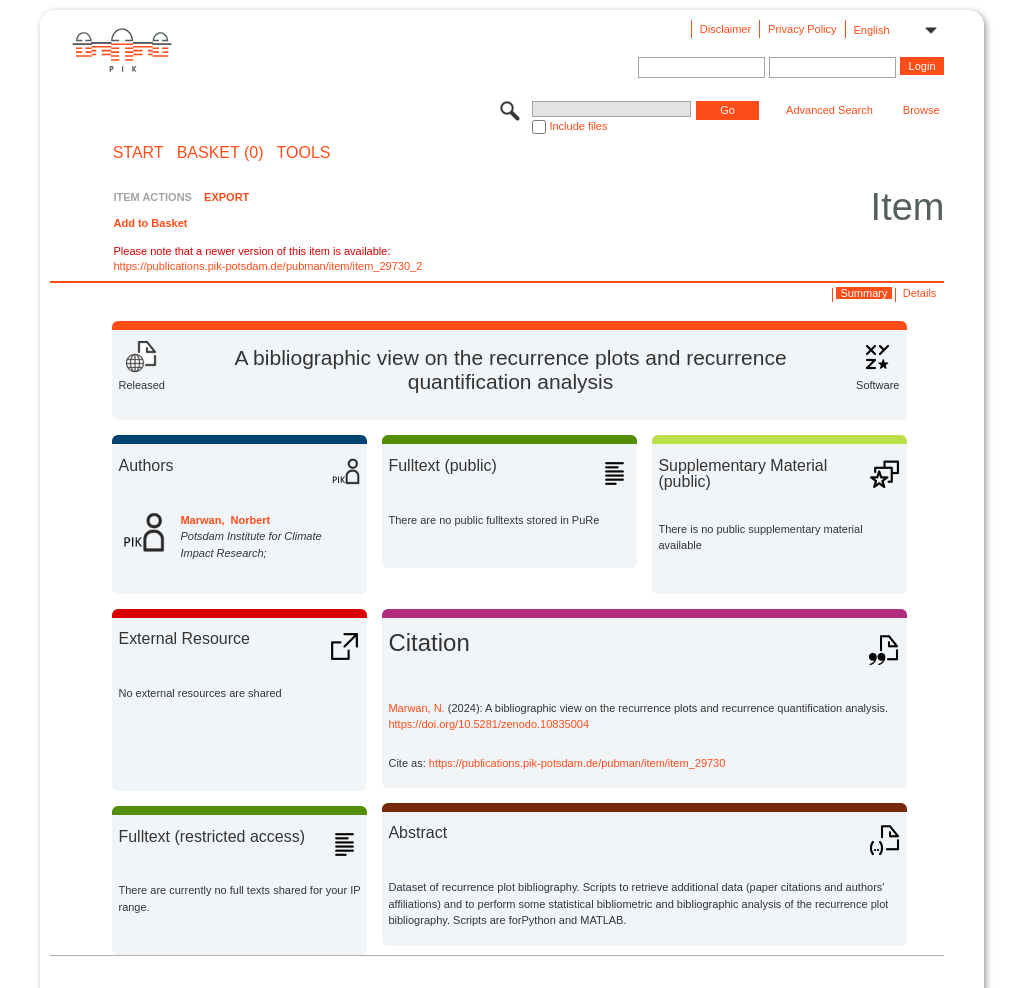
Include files (578, 126)
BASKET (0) (220, 153)
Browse (921, 110)
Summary (863, 293)
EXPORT (226, 197)
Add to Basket (150, 223)
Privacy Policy (802, 29)
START (138, 153)
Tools (304, 153)
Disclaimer (725, 29)
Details (920, 293)
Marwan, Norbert (225, 520)
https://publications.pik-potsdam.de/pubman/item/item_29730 (577, 763)
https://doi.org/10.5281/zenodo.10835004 (488, 724)
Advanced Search (829, 110)
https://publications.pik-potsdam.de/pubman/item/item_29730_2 (267, 266)
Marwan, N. (416, 708)
